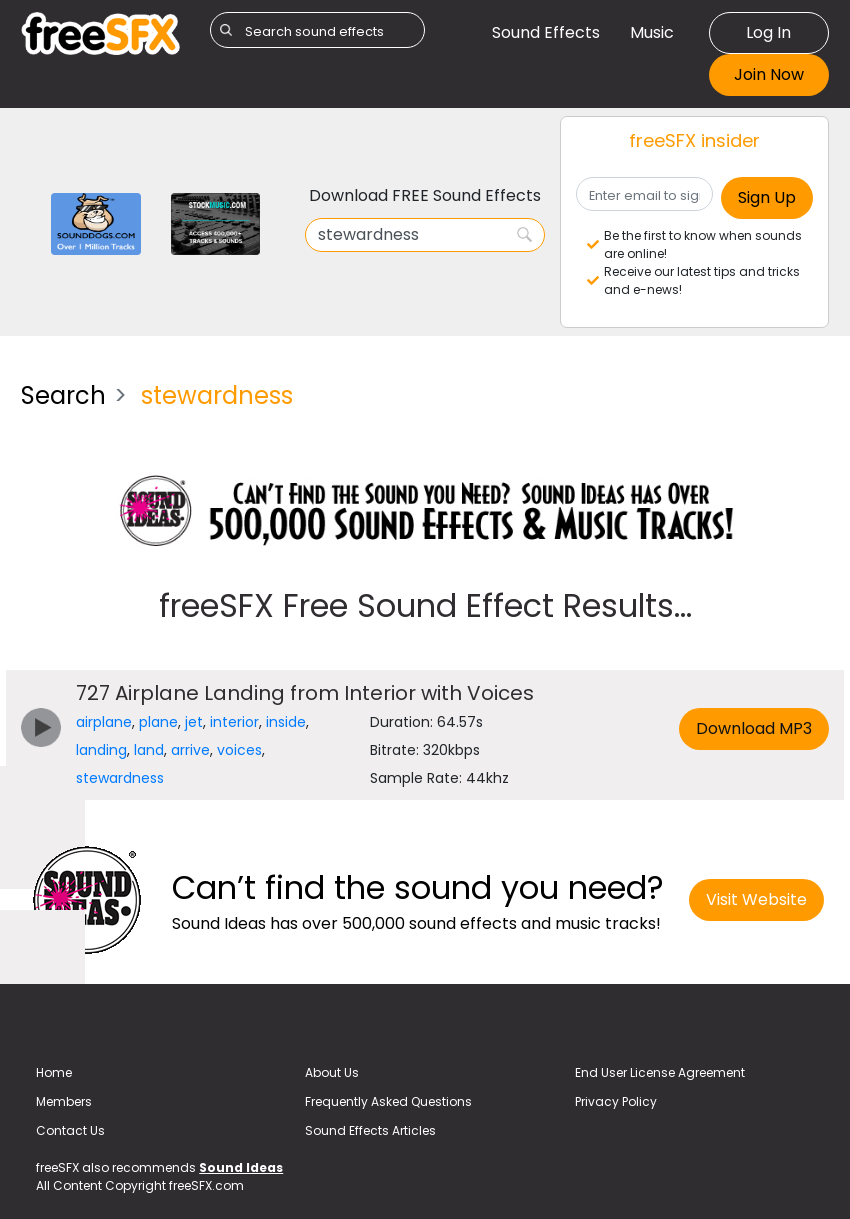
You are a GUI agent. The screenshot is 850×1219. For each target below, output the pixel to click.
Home (54, 1072)
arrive (190, 750)
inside (286, 722)
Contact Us (70, 1130)
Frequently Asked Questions (388, 1101)
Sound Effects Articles (370, 1130)
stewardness (120, 778)
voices (239, 750)
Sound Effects (546, 32)
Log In (768, 32)
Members (64, 1101)
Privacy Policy (616, 1101)
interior (234, 722)
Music (652, 32)
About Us (332, 1072)
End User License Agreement (660, 1072)
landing (101, 750)
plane (158, 722)
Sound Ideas (241, 1167)
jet (194, 722)
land (149, 750)
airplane (104, 722)
